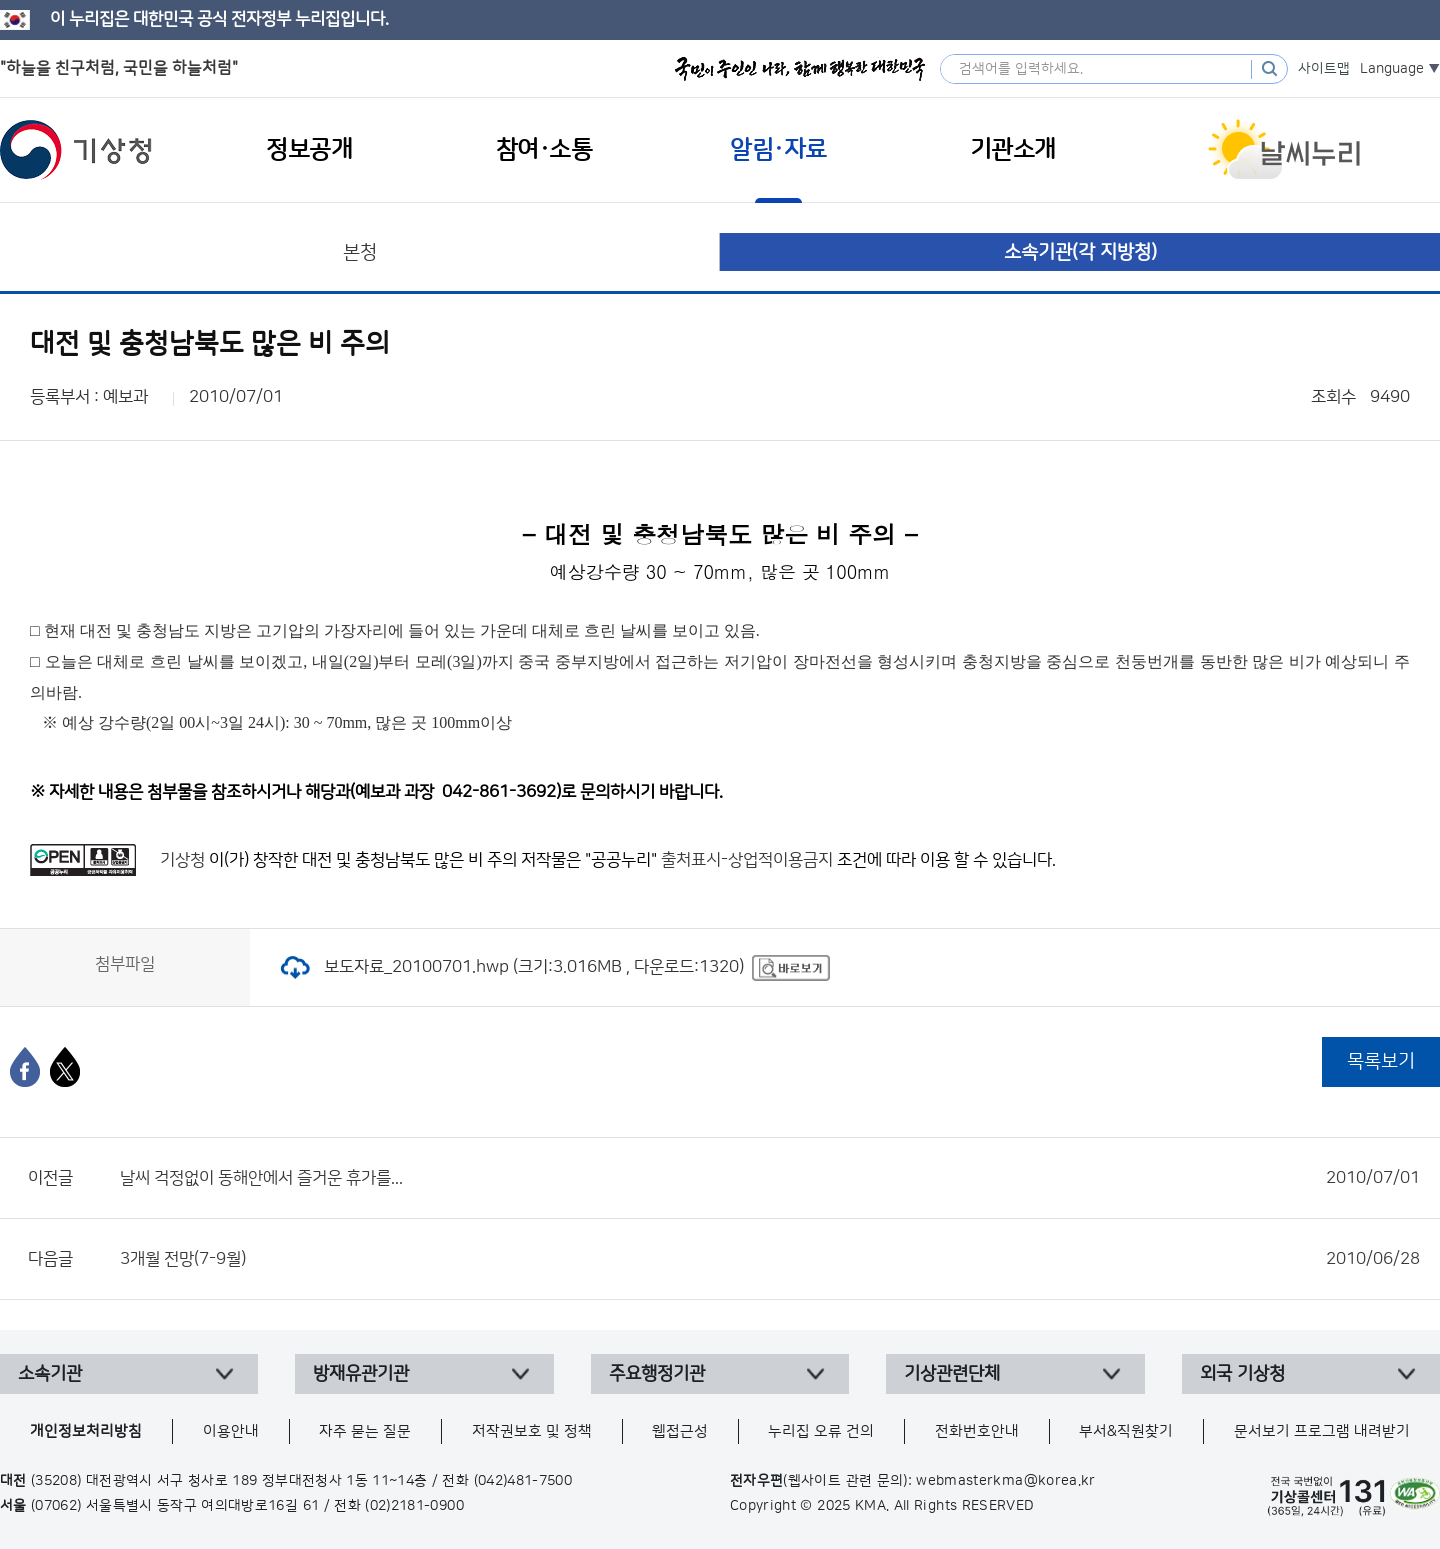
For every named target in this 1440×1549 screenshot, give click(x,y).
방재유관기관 (361, 1374)
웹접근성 (680, 1431)
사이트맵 (1324, 69)
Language (1392, 69)
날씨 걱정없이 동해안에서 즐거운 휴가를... (770, 1178)
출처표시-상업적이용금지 (749, 860)
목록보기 (1381, 1061)
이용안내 (231, 1431)
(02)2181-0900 (414, 1506)
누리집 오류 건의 (821, 1431)
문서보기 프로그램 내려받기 (1322, 1431)
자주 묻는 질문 (365, 1431)
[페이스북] (25, 1067)
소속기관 (50, 1374)
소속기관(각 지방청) (1080, 252)
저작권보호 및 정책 (532, 1431)
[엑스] (65, 1067)
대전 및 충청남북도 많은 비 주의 (409, 860)
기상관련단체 (952, 1374)
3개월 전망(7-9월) (770, 1259)
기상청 (76, 150)
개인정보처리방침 (86, 1431)
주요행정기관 (657, 1374)
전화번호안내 (977, 1431)
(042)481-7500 (523, 1481)
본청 (360, 252)
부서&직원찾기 (1126, 1431)
